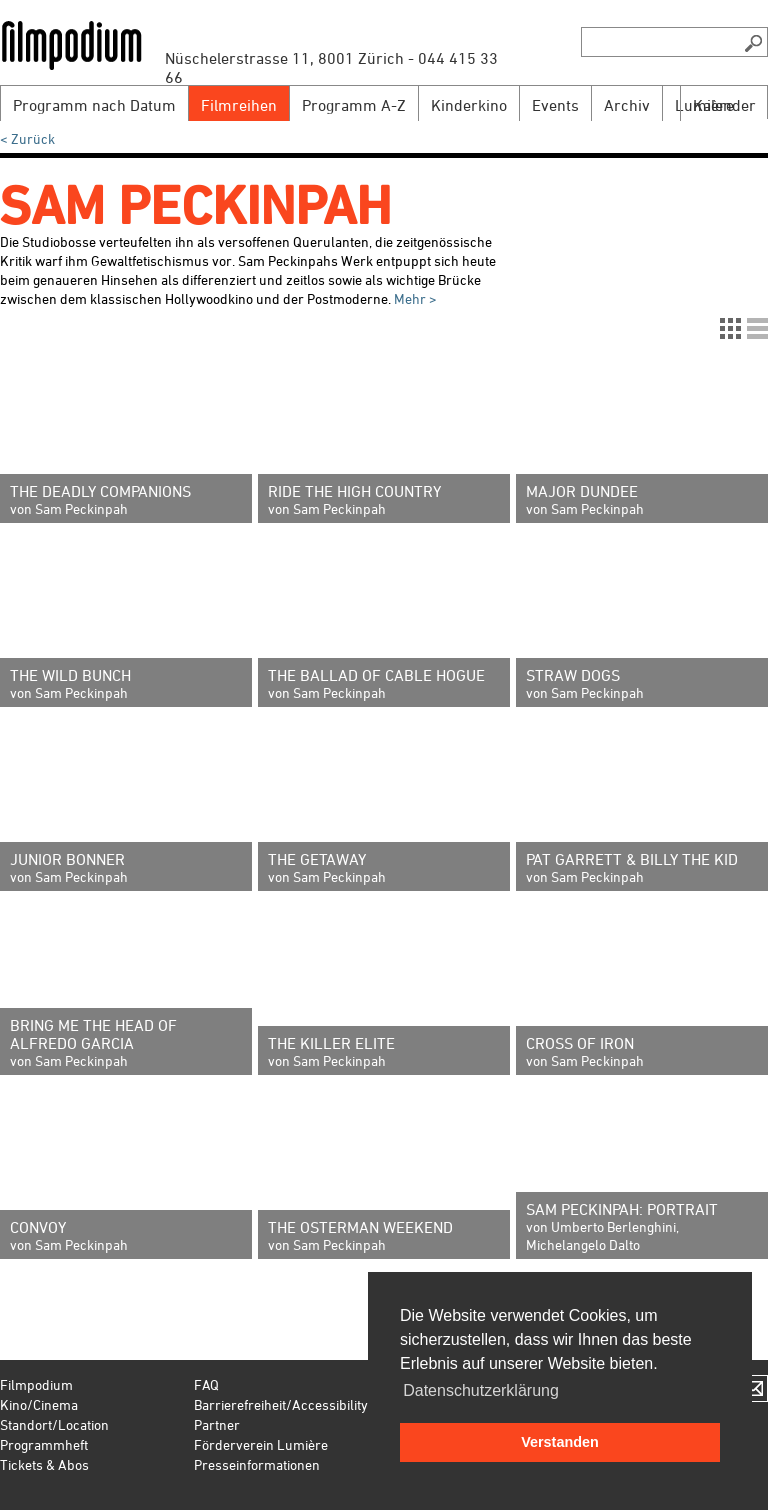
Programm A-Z (354, 105)
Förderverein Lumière (261, 1444)
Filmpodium (36, 1384)
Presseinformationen (257, 1464)
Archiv (627, 105)
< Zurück (27, 138)
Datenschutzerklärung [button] (481, 1390)
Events (555, 105)
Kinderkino (469, 105)
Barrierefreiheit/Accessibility (281, 1404)
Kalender (724, 105)
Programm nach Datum (94, 105)
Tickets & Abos (44, 1464)
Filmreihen (239, 105)
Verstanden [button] (560, 1442)
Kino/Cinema (39, 1404)
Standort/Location (54, 1424)
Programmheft (44, 1444)
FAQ (206, 1384)
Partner (217, 1424)
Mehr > (414, 298)
